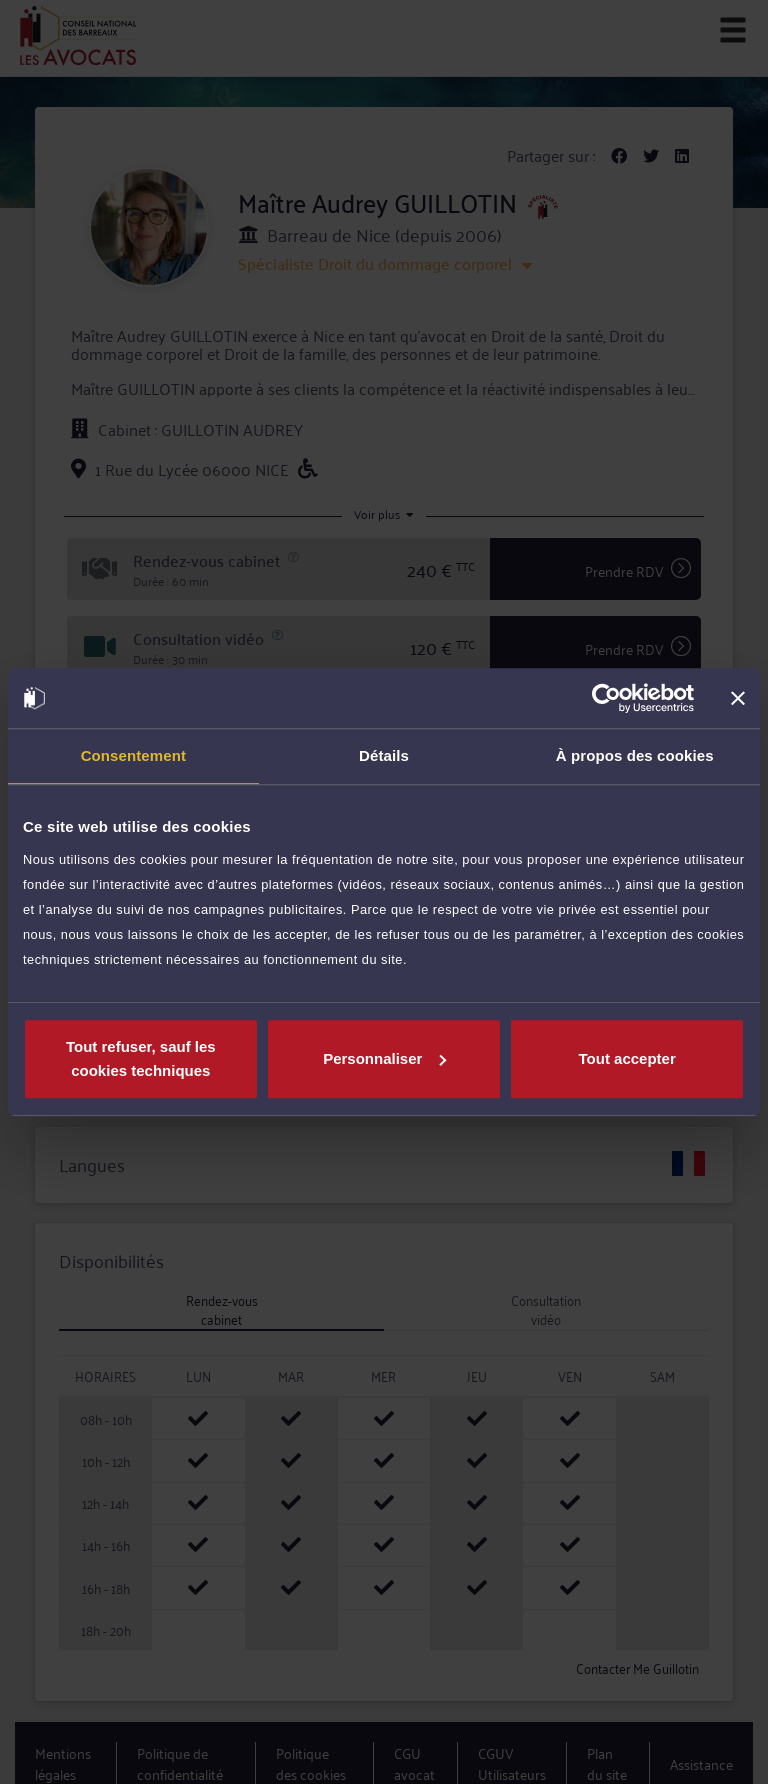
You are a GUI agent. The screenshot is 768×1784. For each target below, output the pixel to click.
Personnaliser (384, 1058)
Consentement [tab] (133, 755)
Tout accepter (627, 1058)
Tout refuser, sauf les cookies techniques (141, 1058)
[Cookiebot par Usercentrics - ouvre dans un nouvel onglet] (606, 698)
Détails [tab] (384, 755)
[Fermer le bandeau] (738, 698)
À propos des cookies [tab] (635, 755)
